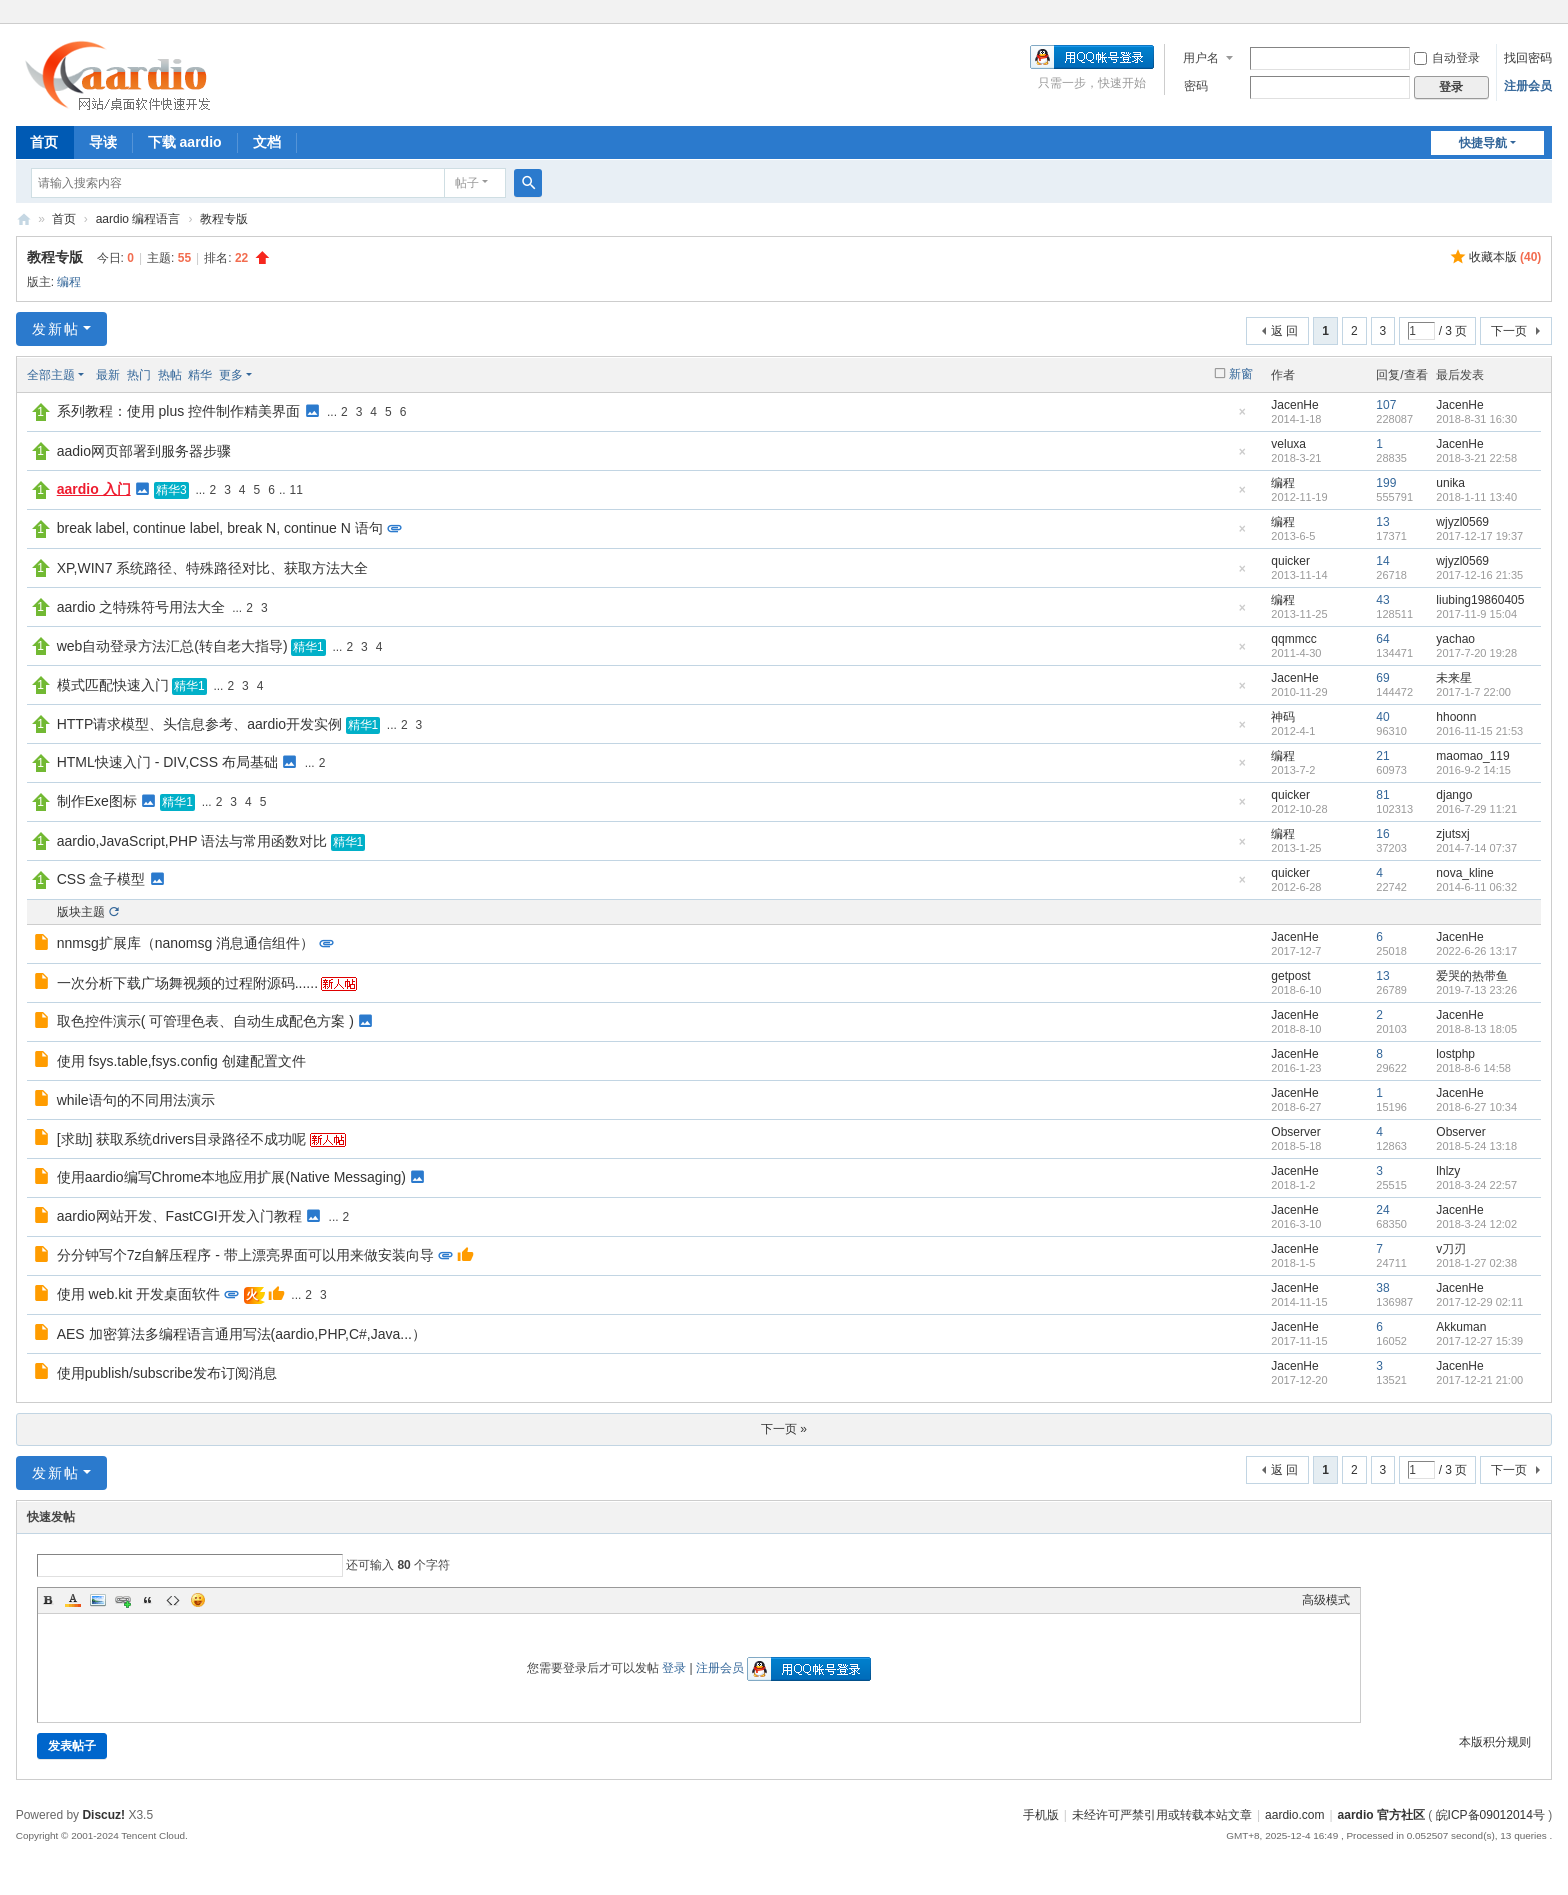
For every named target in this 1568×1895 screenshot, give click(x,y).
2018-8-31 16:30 (1476, 419)
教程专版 (224, 219)
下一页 (1509, 331)
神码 (1283, 717)
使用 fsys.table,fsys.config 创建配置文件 (181, 1061)
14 (1382, 561)
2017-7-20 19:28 (1476, 653)
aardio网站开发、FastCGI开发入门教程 (179, 1216)
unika (1450, 483)
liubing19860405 (1480, 600)
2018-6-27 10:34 (1476, 1107)
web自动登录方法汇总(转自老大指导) (172, 646)
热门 (139, 375)
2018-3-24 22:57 (1476, 1185)
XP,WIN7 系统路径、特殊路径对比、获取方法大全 (213, 568)
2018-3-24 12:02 (1476, 1224)
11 (296, 490)
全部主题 (51, 375)
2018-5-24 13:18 (1476, 1146)
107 (1386, 405)
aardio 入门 (94, 489)
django (1454, 795)
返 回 (1284, 331)
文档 (267, 142)
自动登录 (1447, 58)
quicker (1290, 561)
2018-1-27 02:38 (1476, 1263)
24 (1382, 1210)
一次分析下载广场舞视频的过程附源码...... (187, 983)
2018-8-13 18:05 (1476, 1029)
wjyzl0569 (1462, 522)
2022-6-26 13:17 (1476, 951)
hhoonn (1456, 717)
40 (1382, 717)
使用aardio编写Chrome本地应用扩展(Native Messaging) (231, 1177)
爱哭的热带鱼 (1472, 976)
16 (1382, 834)
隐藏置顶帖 (1242, 417)
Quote (148, 1600)
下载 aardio (185, 142)
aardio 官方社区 (24, 219)
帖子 (467, 183)
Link (123, 1600)
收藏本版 (1505, 257)
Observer (1295, 1132)
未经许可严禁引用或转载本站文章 (1162, 1815)
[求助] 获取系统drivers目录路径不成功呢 (182, 1139)
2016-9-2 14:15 (1473, 770)
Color (73, 1600)
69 (1382, 678)
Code (173, 1600)
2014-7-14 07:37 (1476, 848)
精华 (200, 375)
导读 (103, 142)
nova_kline (1464, 873)
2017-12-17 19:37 (1479, 536)
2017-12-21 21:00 (1479, 1380)
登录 (674, 1668)
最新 (108, 375)
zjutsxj (1452, 834)
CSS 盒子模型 (101, 879)
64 (1382, 639)
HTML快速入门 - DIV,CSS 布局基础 (167, 762)
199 (1386, 483)
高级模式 (1326, 1600)
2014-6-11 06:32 (1476, 887)
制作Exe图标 (97, 801)
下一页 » (784, 1429)
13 (1382, 522)
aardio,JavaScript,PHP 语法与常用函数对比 (192, 841)
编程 (69, 282)
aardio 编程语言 (138, 219)
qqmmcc (1293, 639)
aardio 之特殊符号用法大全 (141, 607)
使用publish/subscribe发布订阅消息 (167, 1373)
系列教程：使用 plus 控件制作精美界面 (178, 411)
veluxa (1288, 444)
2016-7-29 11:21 (1476, 809)
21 (1382, 756)
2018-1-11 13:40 (1476, 497)
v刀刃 (1451, 1249)
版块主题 (81, 912)
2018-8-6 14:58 (1473, 1068)
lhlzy (1448, 1171)
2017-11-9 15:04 (1476, 614)
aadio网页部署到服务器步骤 (144, 451)
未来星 (1454, 678)
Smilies (198, 1600)
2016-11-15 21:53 (1479, 731)
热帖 (170, 375)
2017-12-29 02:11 (1479, 1302)
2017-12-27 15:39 (1479, 1341)
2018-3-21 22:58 (1476, 458)
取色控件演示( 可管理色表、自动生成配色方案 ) (205, 1021)
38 (1382, 1288)
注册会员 (1528, 86)
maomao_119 (1472, 756)
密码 (1196, 86)
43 (1382, 600)
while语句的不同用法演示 (136, 1100)
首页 (44, 142)
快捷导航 (1483, 143)
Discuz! (103, 1815)
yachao (1455, 639)
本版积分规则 (1495, 1742)
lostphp (1455, 1054)
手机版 (1041, 1815)
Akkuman (1461, 1327)
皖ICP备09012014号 (1490, 1815)
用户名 (1201, 58)
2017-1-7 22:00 (1473, 692)
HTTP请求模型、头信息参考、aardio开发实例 (199, 724)
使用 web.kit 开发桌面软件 (138, 1294)
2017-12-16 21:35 (1479, 575)
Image (98, 1600)
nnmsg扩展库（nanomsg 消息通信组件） (186, 943)
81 (1382, 795)
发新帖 (56, 329)
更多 (231, 375)
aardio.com (1294, 1815)
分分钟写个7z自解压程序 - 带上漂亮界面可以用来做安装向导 (245, 1255)
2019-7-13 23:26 (1476, 990)
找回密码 (1528, 58)
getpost (1290, 976)
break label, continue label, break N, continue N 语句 (220, 528)
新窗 (1241, 374)
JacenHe (1294, 405)
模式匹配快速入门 (113, 685)
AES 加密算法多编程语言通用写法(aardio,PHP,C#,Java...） (241, 1334)
